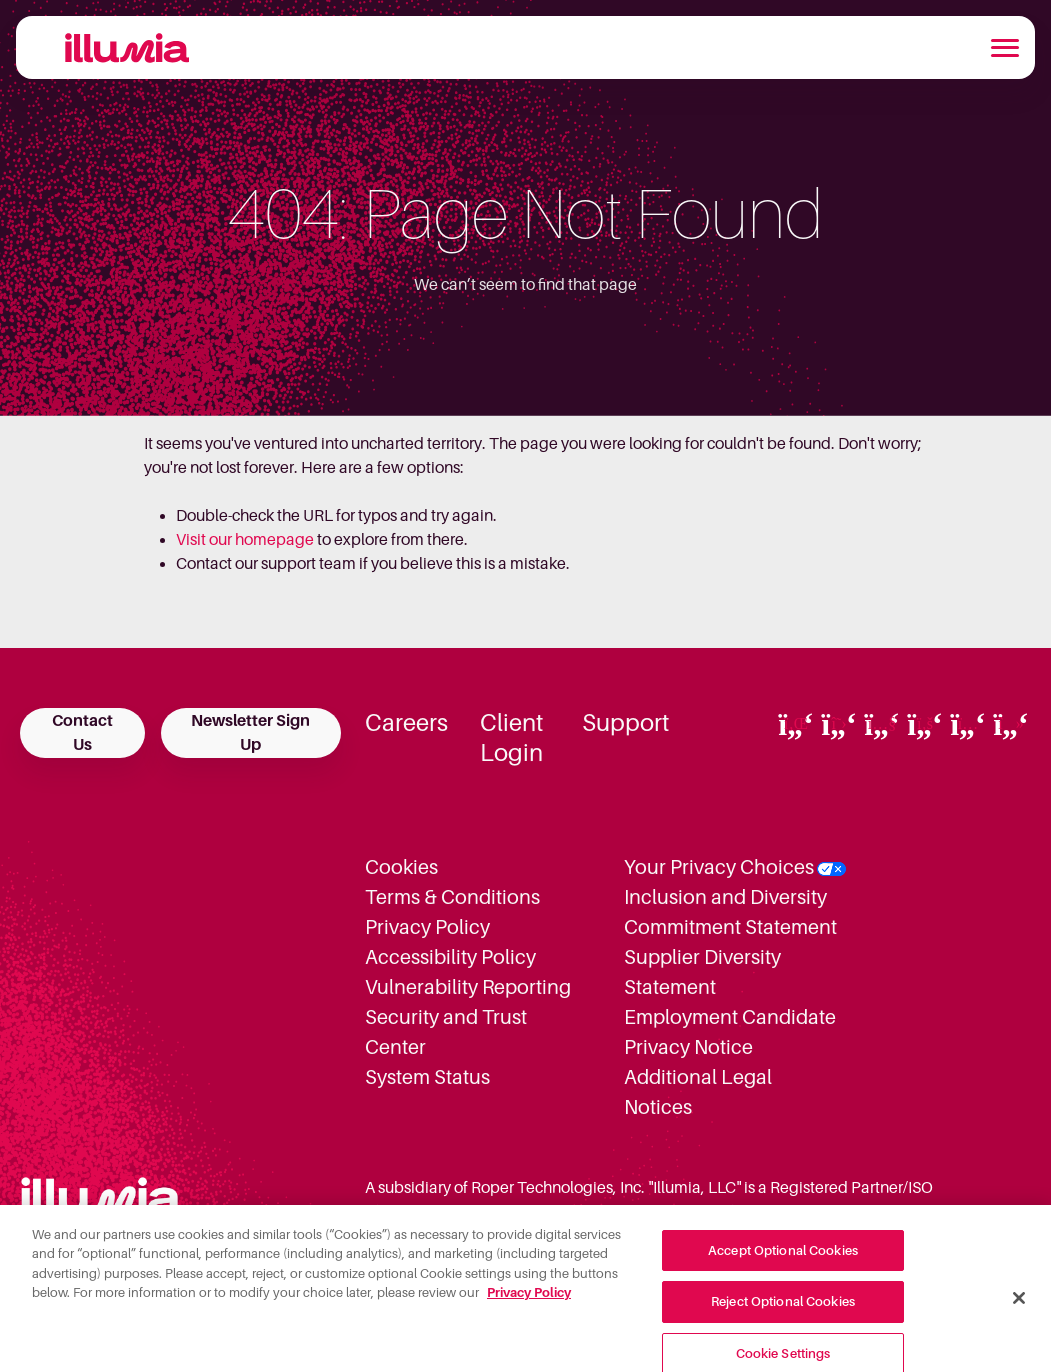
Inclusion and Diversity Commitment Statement (730, 912)
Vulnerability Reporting (468, 987)
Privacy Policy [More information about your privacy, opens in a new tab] (529, 1301)
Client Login (512, 738)
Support (626, 723)
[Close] (1019, 1306)
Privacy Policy (427, 927)
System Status (427, 1077)
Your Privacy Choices (719, 867)
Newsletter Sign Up (250, 733)
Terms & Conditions (452, 897)
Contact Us (82, 733)
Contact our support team (266, 564)
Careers (406, 723)
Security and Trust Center (446, 1032)
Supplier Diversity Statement (702, 972)
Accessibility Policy (450, 957)
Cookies (401, 867)
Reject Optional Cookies (783, 1310)
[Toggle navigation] (1005, 48)
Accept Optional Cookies (783, 1258)
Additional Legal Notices (698, 1092)
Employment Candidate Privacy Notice (730, 1032)
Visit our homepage (245, 540)
